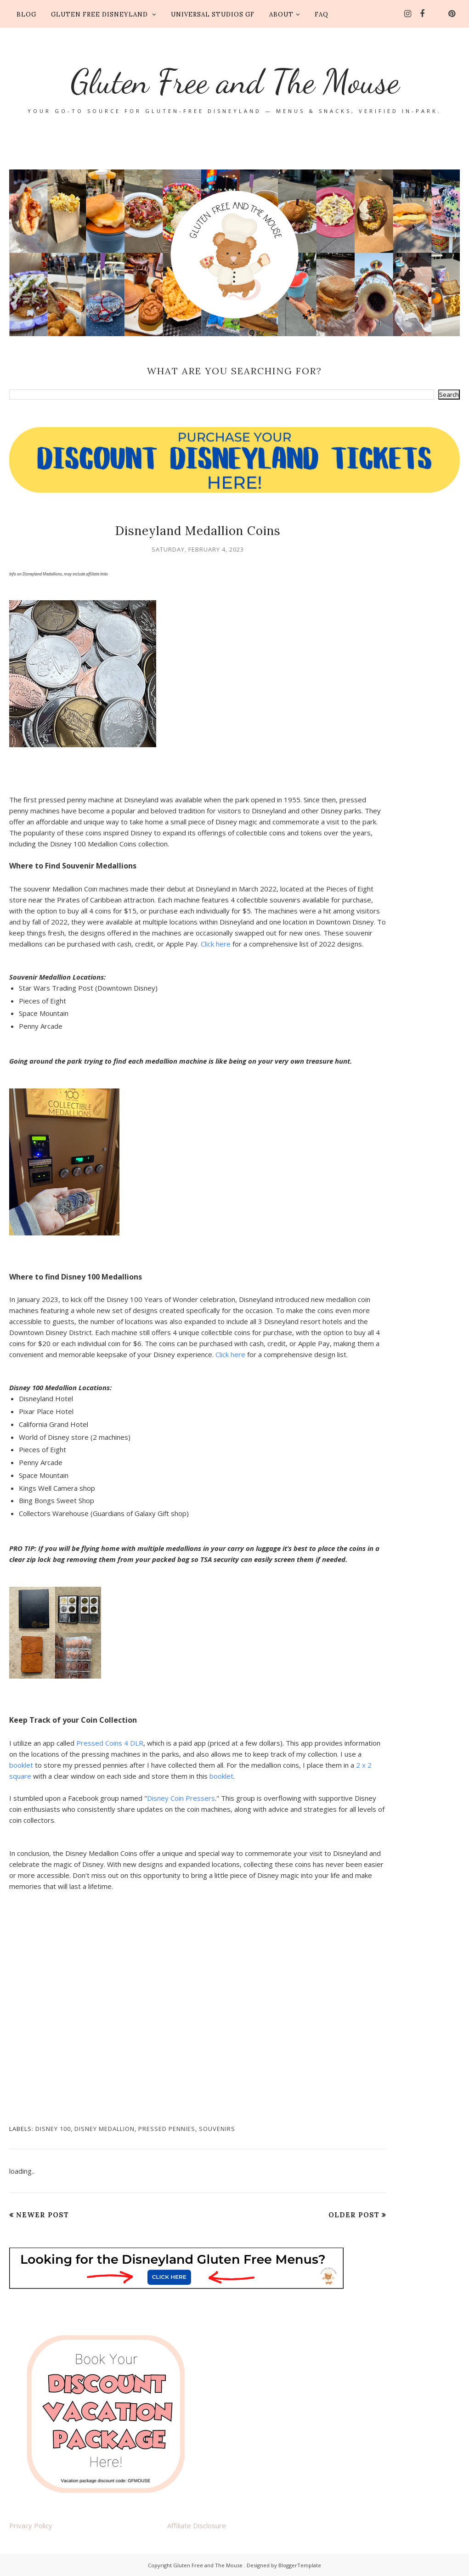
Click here (216, 943)
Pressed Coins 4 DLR (109, 1742)
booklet (21, 1765)
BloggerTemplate (299, 2565)
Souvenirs (217, 2129)
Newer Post (42, 2214)
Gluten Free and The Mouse (234, 78)
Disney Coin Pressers (181, 1798)
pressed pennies (166, 2129)
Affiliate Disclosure (196, 2525)
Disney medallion (104, 2129)
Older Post (353, 2214)
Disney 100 (53, 2129)
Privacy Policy (30, 2525)
